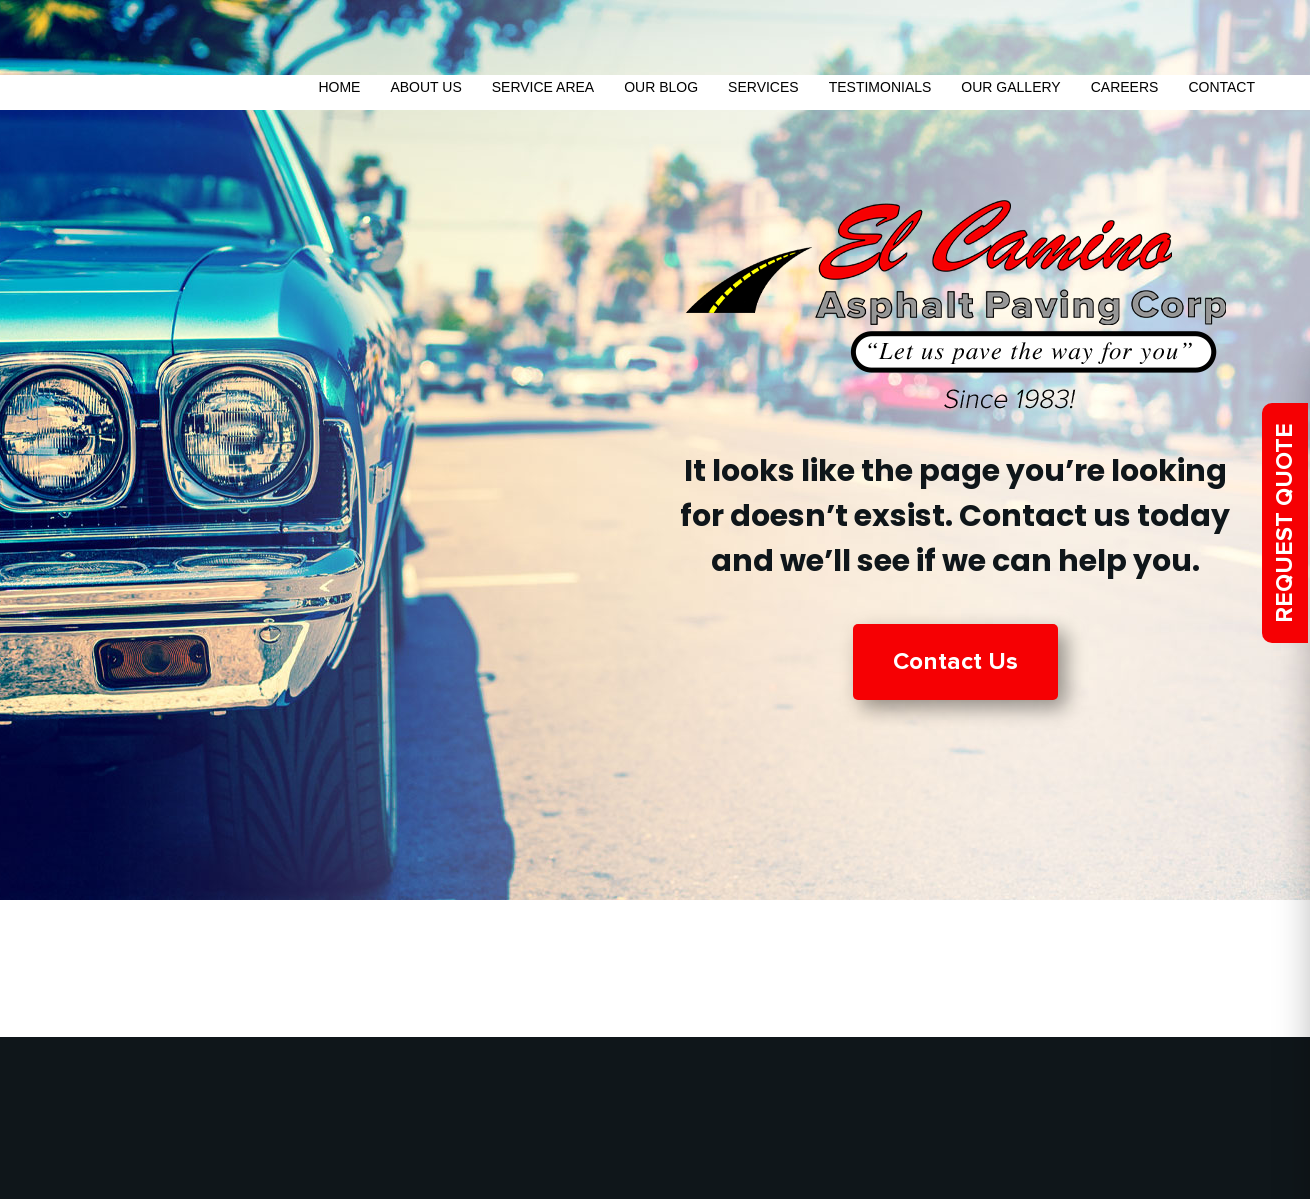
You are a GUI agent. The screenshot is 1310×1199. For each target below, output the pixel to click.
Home (339, 87)
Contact (1221, 87)
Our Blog (661, 87)
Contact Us (955, 661)
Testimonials (880, 87)
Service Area (543, 87)
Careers (1125, 87)
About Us (425, 87)
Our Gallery (1010, 87)
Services (763, 87)
